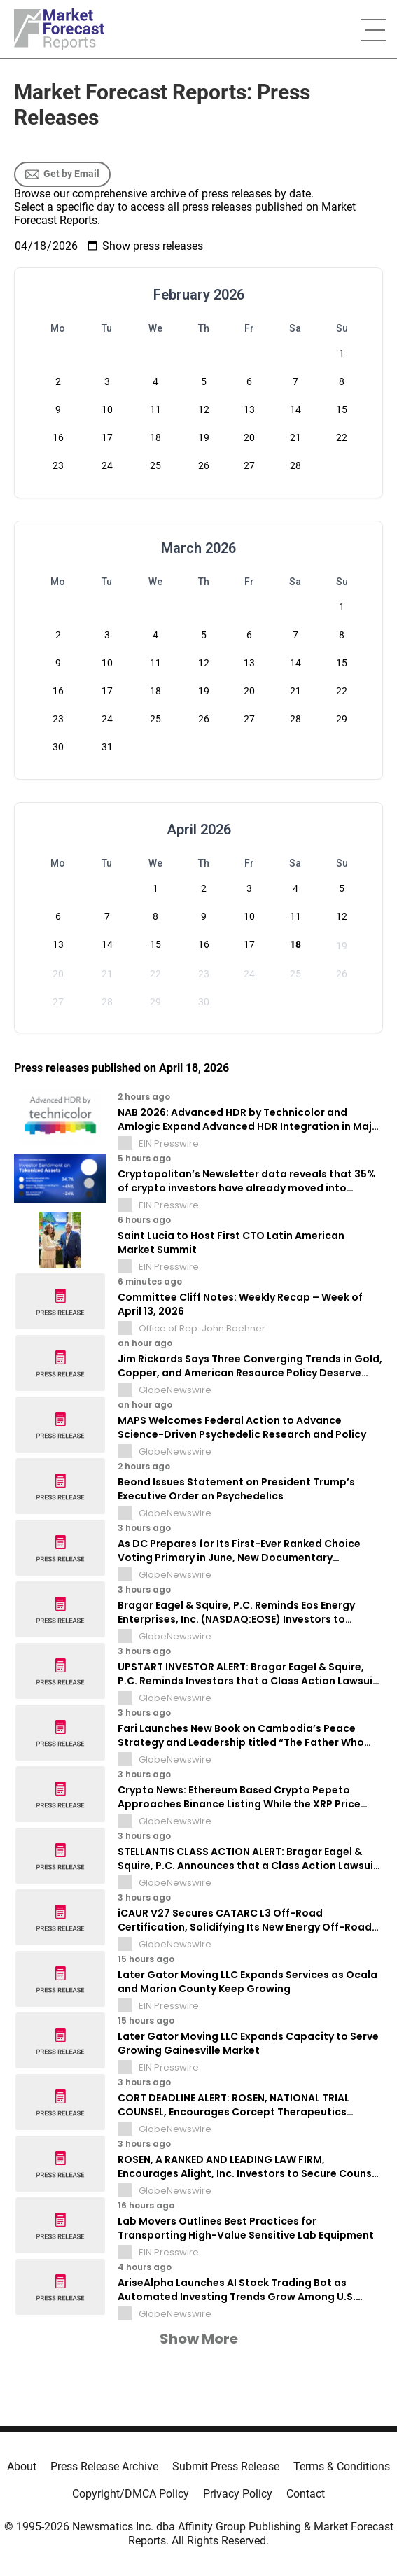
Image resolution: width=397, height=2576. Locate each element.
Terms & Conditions (341, 2466)
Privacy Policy (237, 2493)
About (21, 2466)
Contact (305, 2493)
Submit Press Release (225, 2466)
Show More (199, 2338)
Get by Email (62, 174)
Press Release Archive (104, 2466)
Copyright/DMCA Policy (130, 2493)
